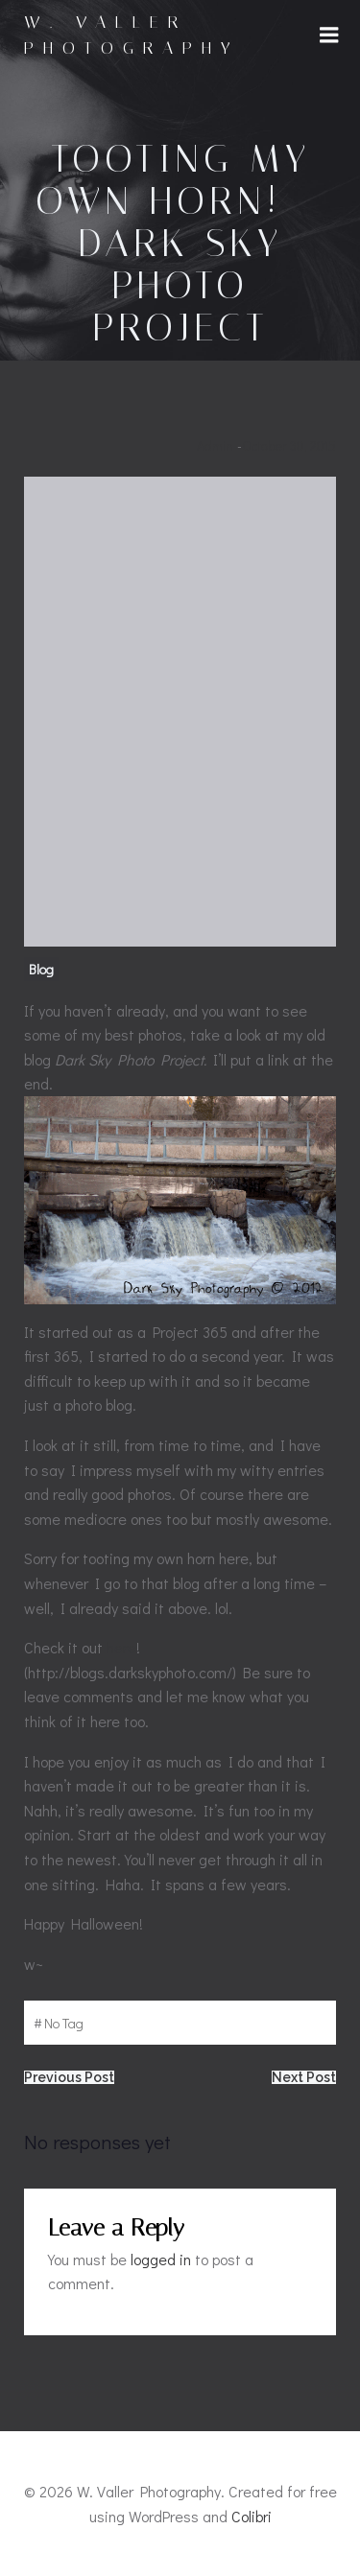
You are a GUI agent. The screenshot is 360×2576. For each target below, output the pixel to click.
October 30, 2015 (289, 445)
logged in (161, 2259)
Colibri (251, 2516)
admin (215, 445)
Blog (41, 969)
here (121, 1647)
